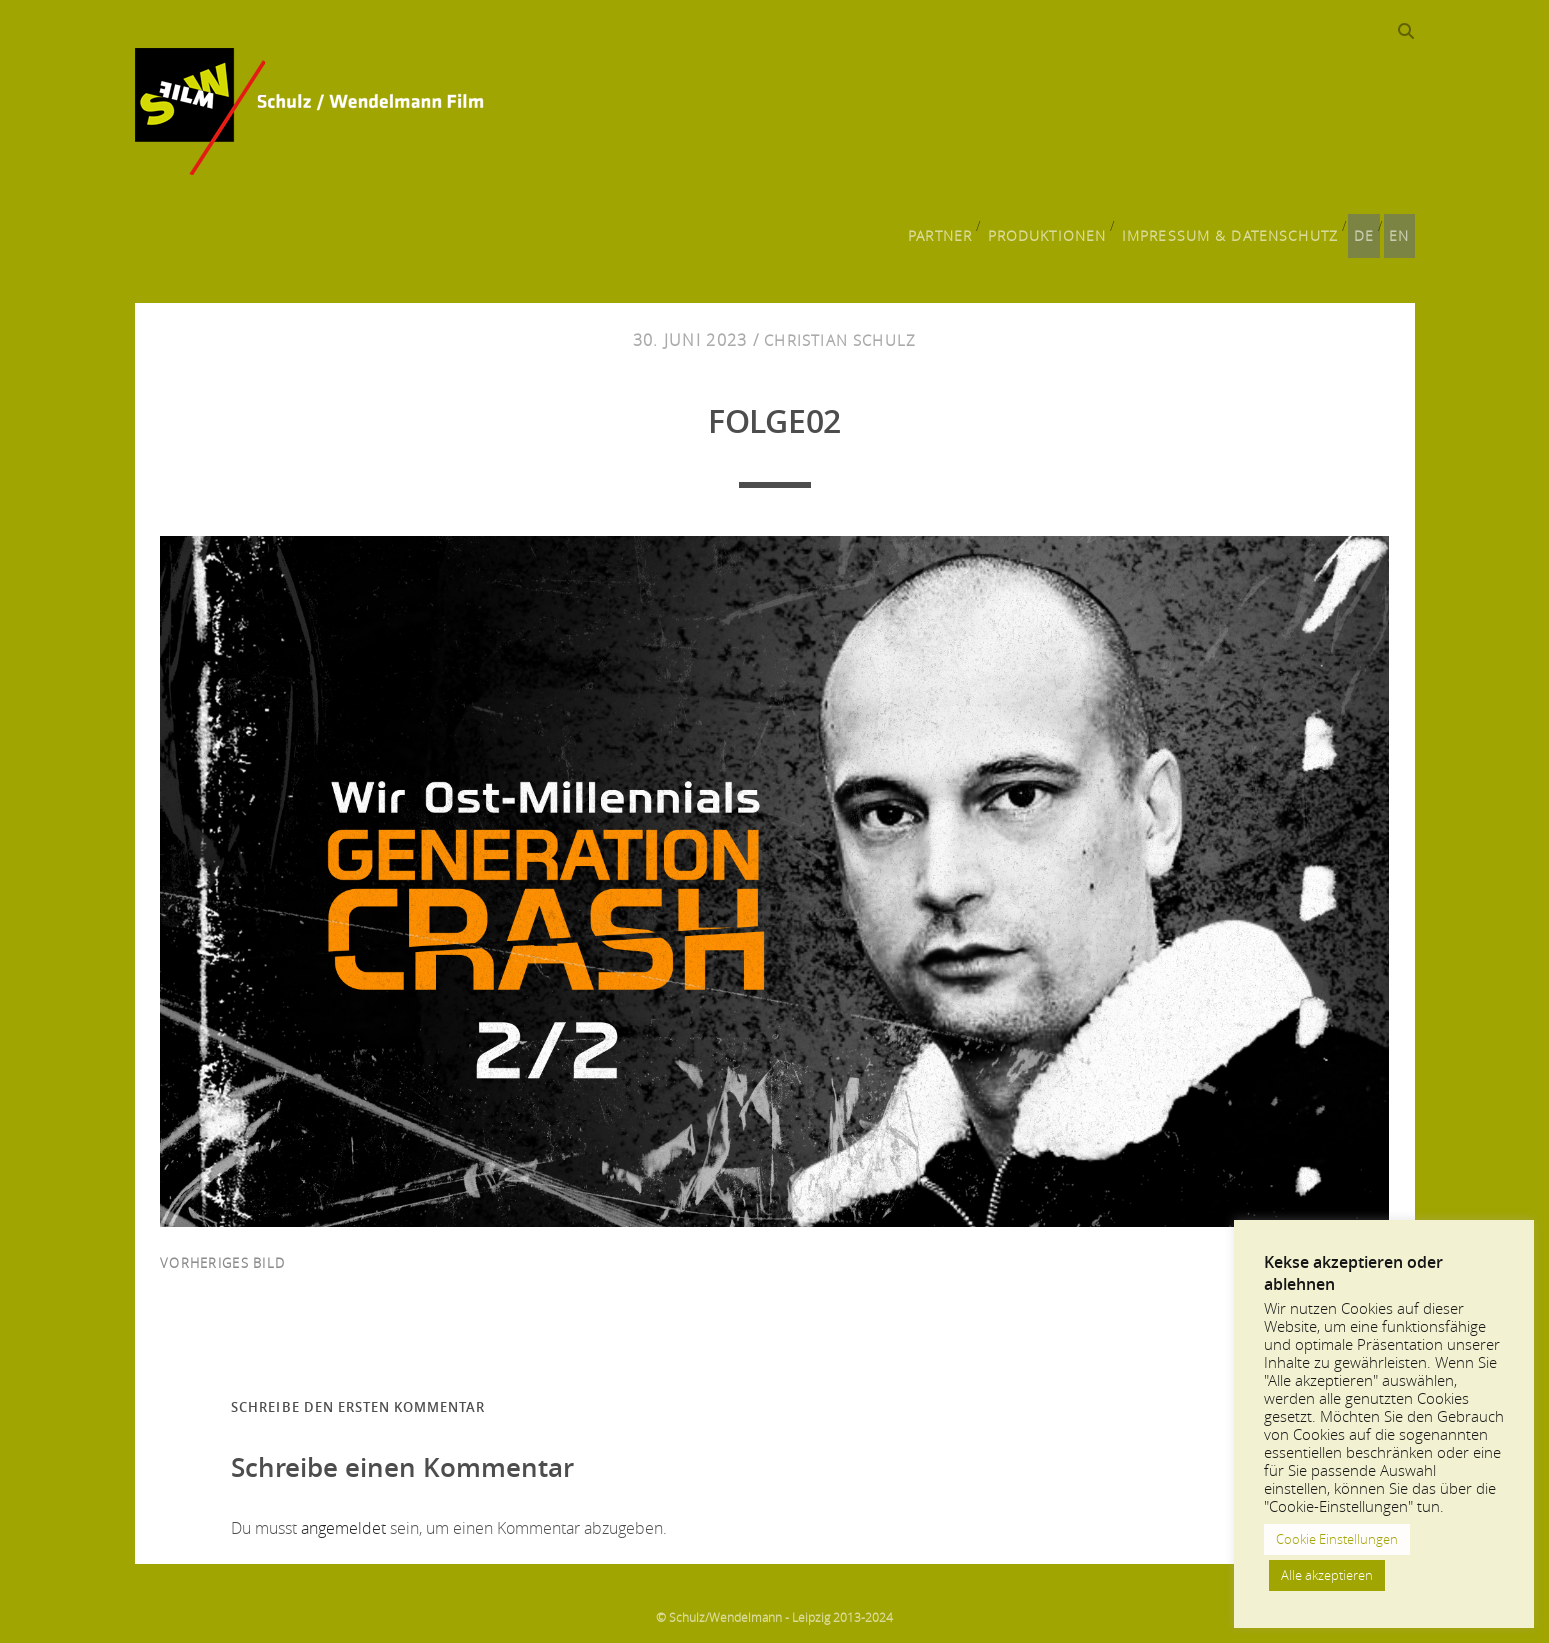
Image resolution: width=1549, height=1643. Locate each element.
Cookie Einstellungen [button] (1337, 1539)
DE (1359, 226)
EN (1401, 226)
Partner (943, 226)
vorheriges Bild (222, 1254)
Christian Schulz (840, 332)
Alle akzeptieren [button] (1327, 1575)
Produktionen (1053, 226)
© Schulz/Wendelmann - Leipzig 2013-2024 (774, 1608)
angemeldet (343, 1519)
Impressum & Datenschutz (1229, 226)
